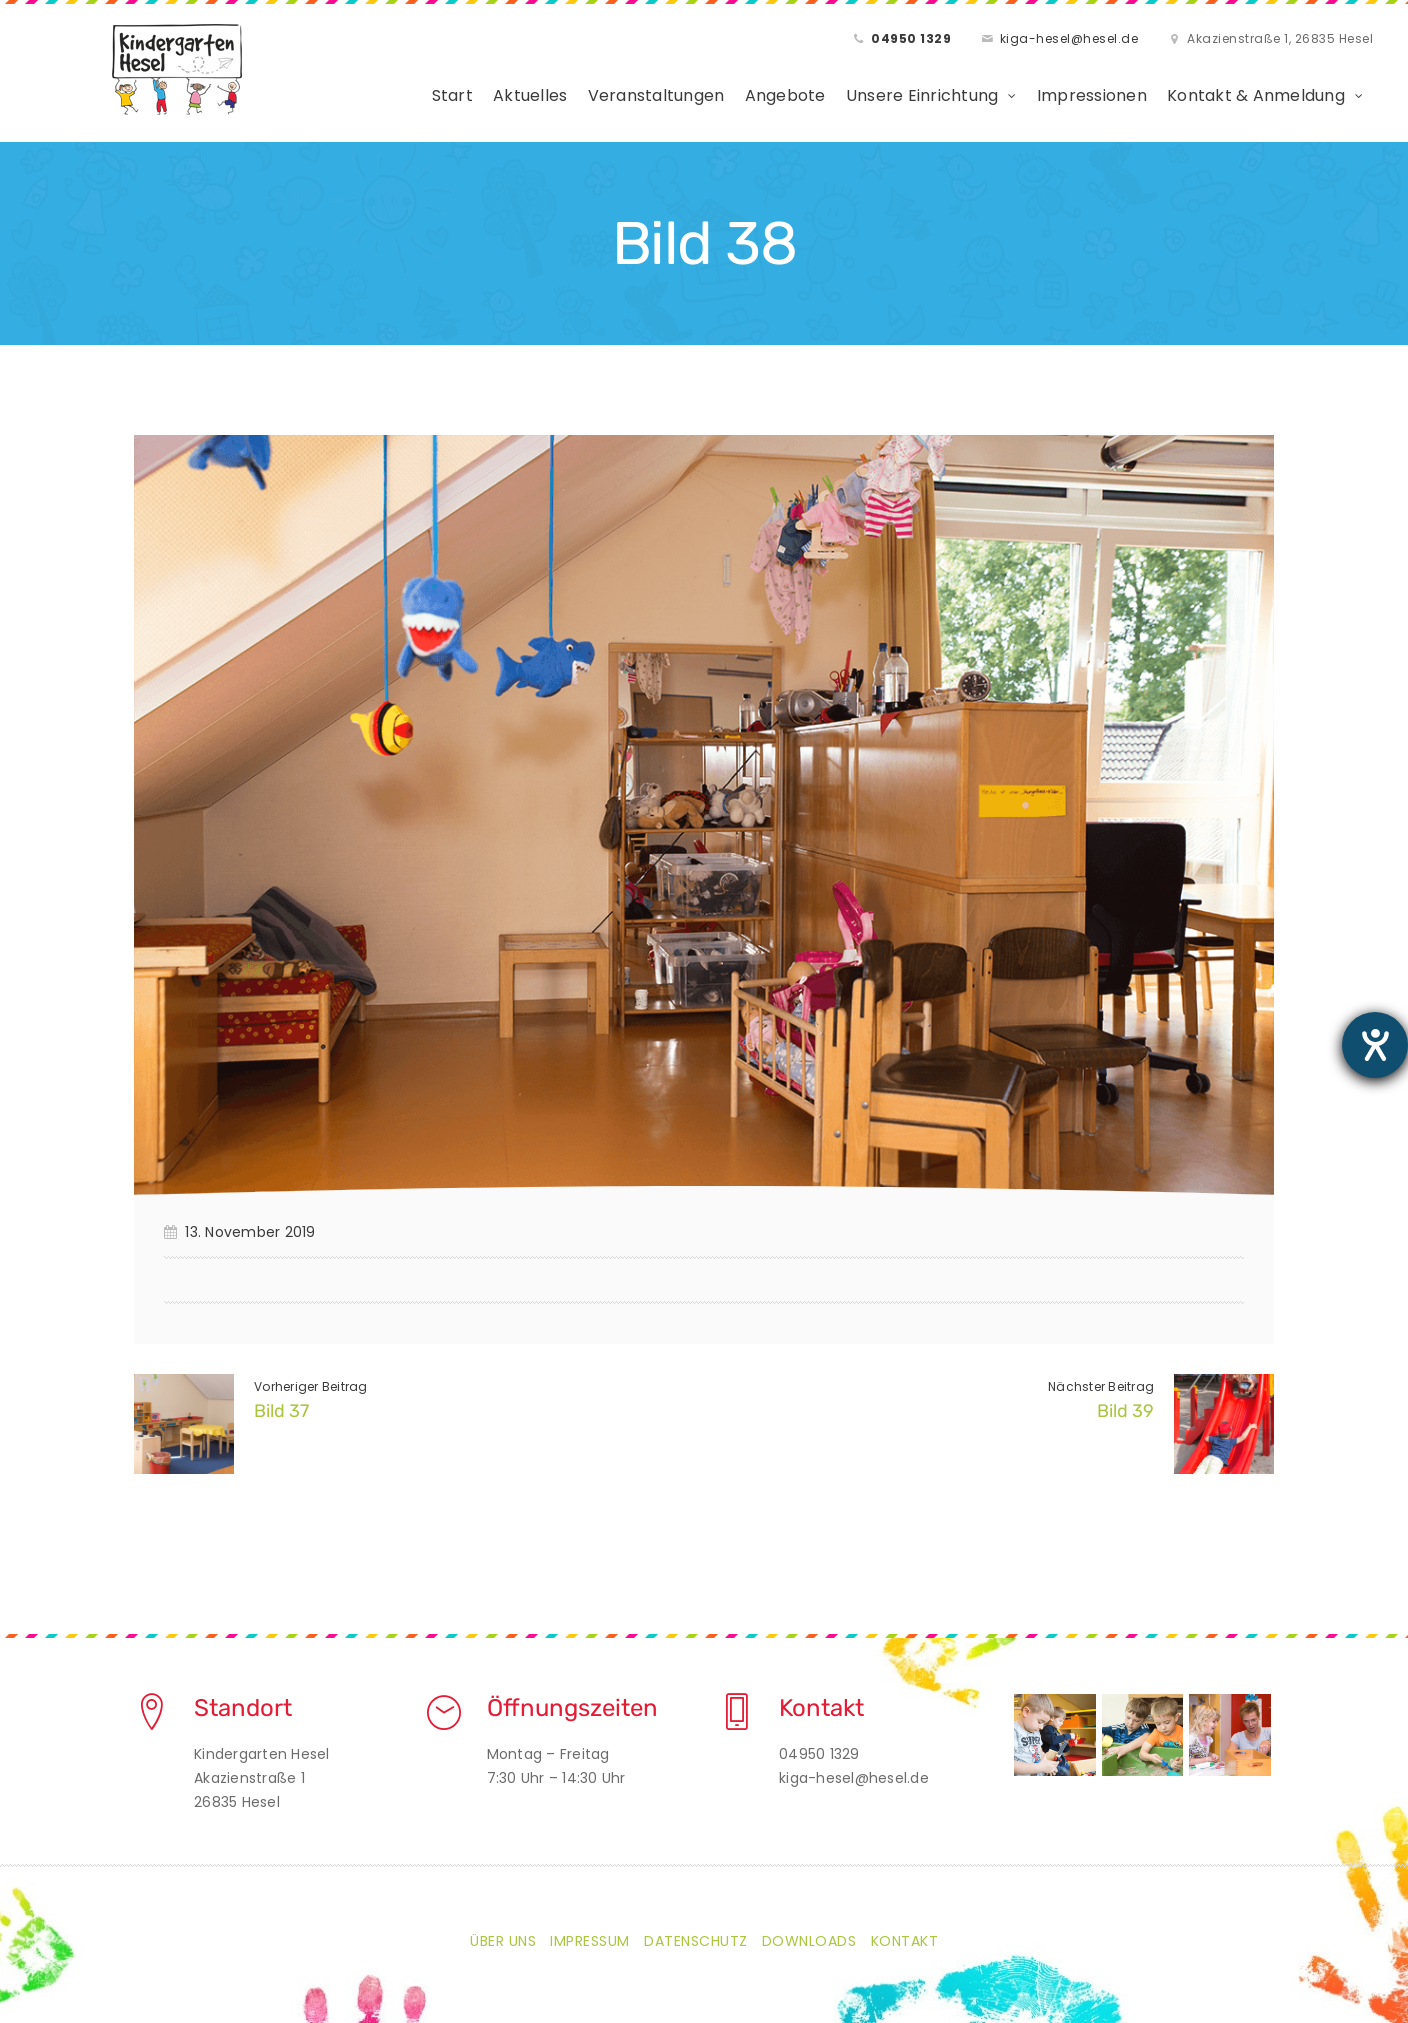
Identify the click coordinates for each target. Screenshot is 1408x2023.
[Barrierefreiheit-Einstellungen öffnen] (1375, 1045)
